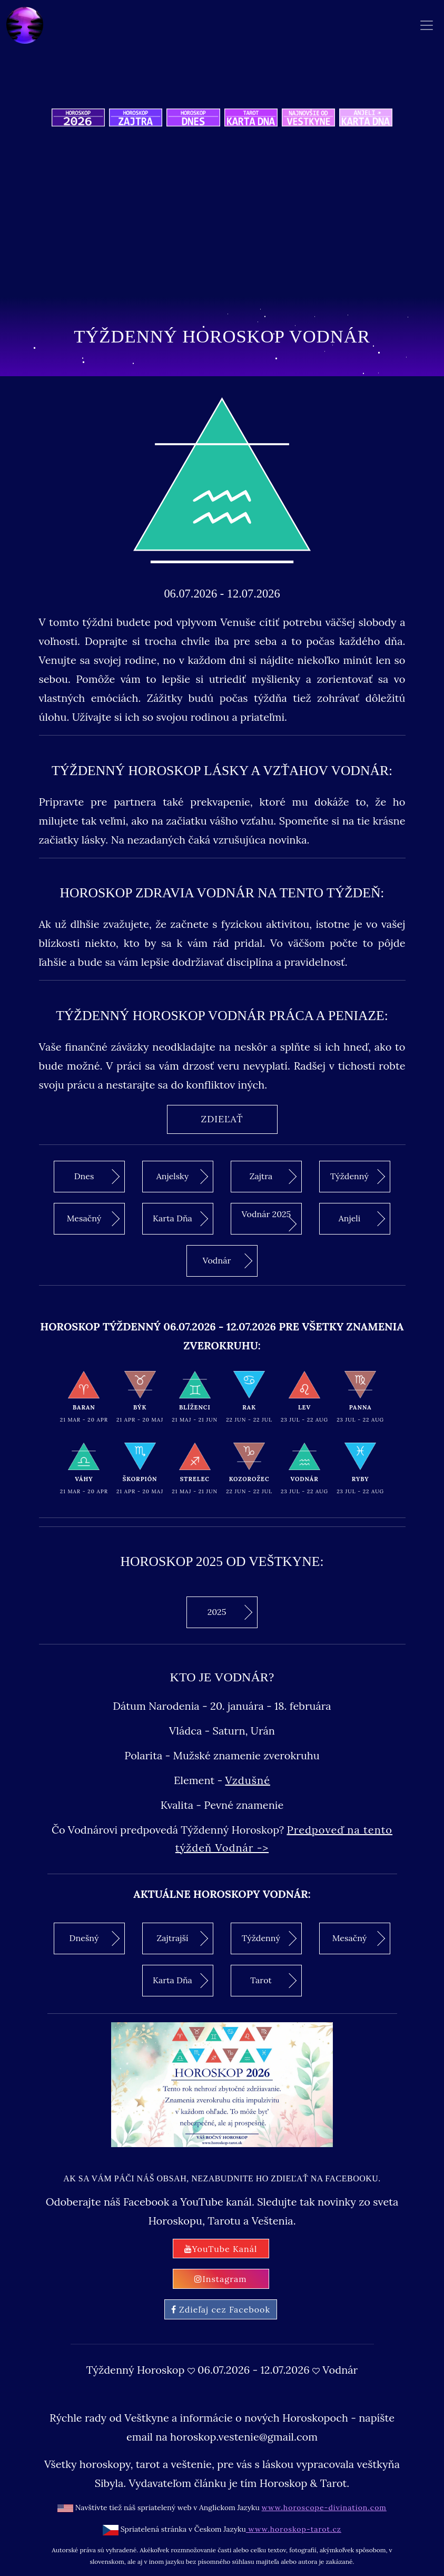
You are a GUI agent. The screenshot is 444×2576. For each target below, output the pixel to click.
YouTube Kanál (221, 2249)
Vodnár (228, 1260)
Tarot (273, 1980)
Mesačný (93, 1218)
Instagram (220, 2279)
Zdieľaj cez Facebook (220, 2309)
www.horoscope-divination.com (324, 2507)
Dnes (97, 1176)
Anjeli (362, 1218)
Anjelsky (182, 1176)
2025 (230, 1611)
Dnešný (95, 1938)
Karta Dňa (180, 1218)
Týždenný (357, 1176)
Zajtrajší (183, 1938)
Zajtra (273, 1176)
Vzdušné (247, 1780)
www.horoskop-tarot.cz (293, 2529)
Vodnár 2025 (269, 1220)
